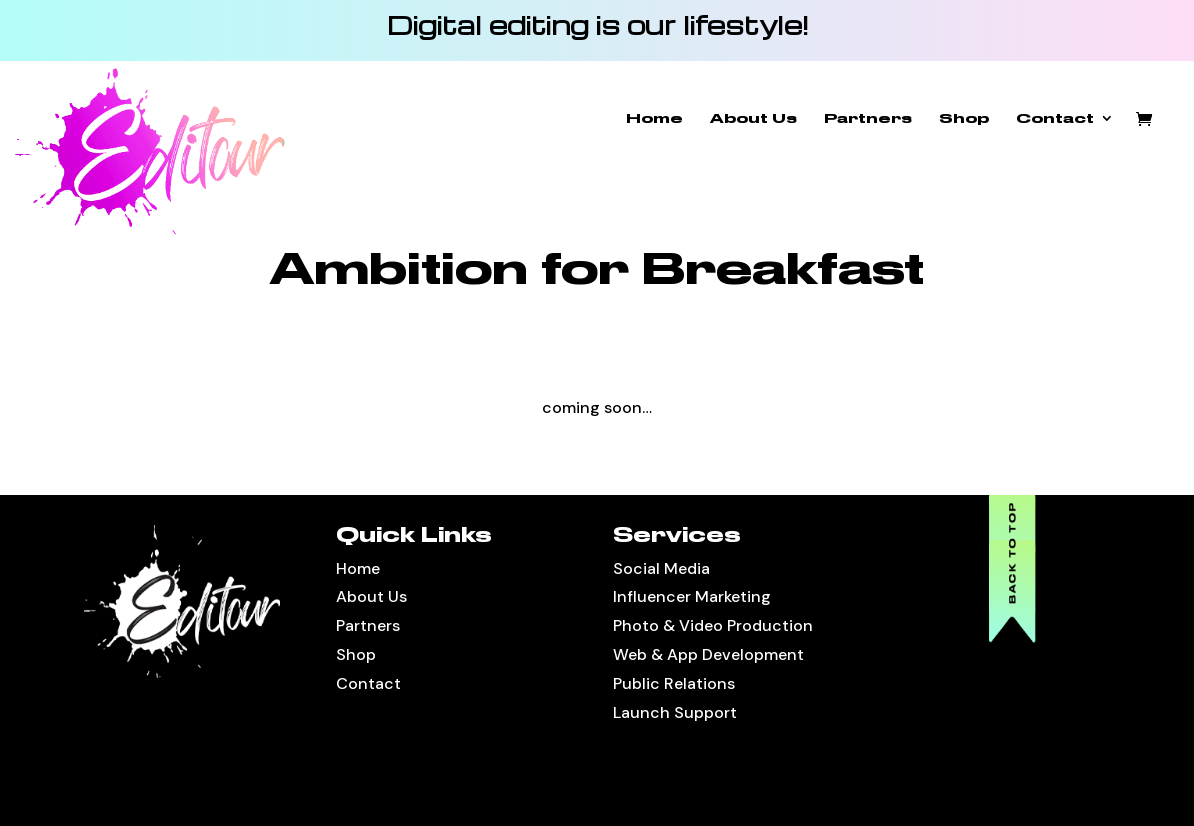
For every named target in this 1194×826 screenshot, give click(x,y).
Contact (1055, 118)
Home (654, 118)
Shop (964, 118)
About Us (753, 118)
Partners (868, 118)
